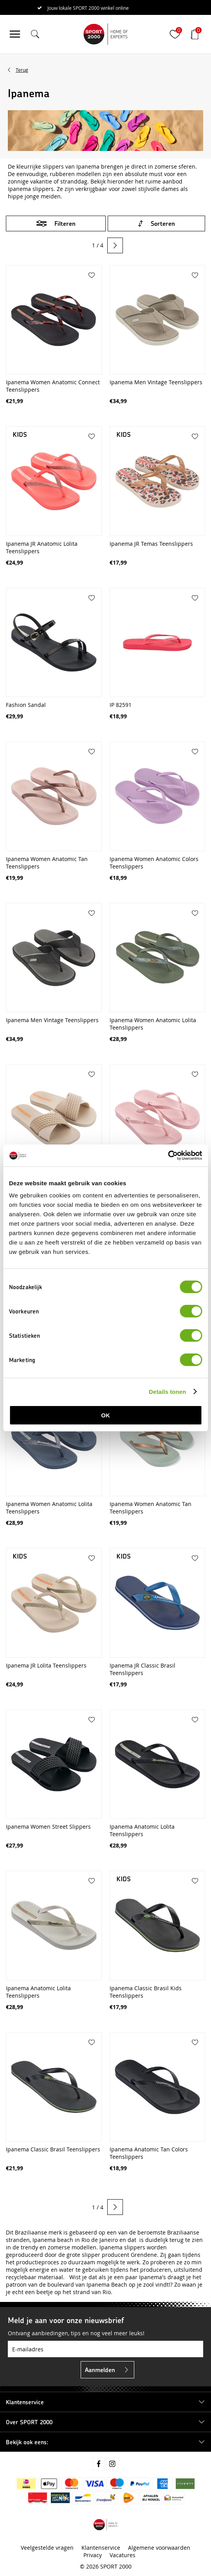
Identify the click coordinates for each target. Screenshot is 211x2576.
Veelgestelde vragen (47, 2547)
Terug (22, 70)
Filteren (65, 223)
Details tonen (167, 1391)
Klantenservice (100, 2547)
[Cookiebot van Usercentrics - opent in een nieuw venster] (167, 1155)
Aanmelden (100, 2369)
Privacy (92, 2555)
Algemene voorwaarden (159, 2547)
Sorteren (163, 223)
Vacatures (122, 2555)
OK (105, 1415)
